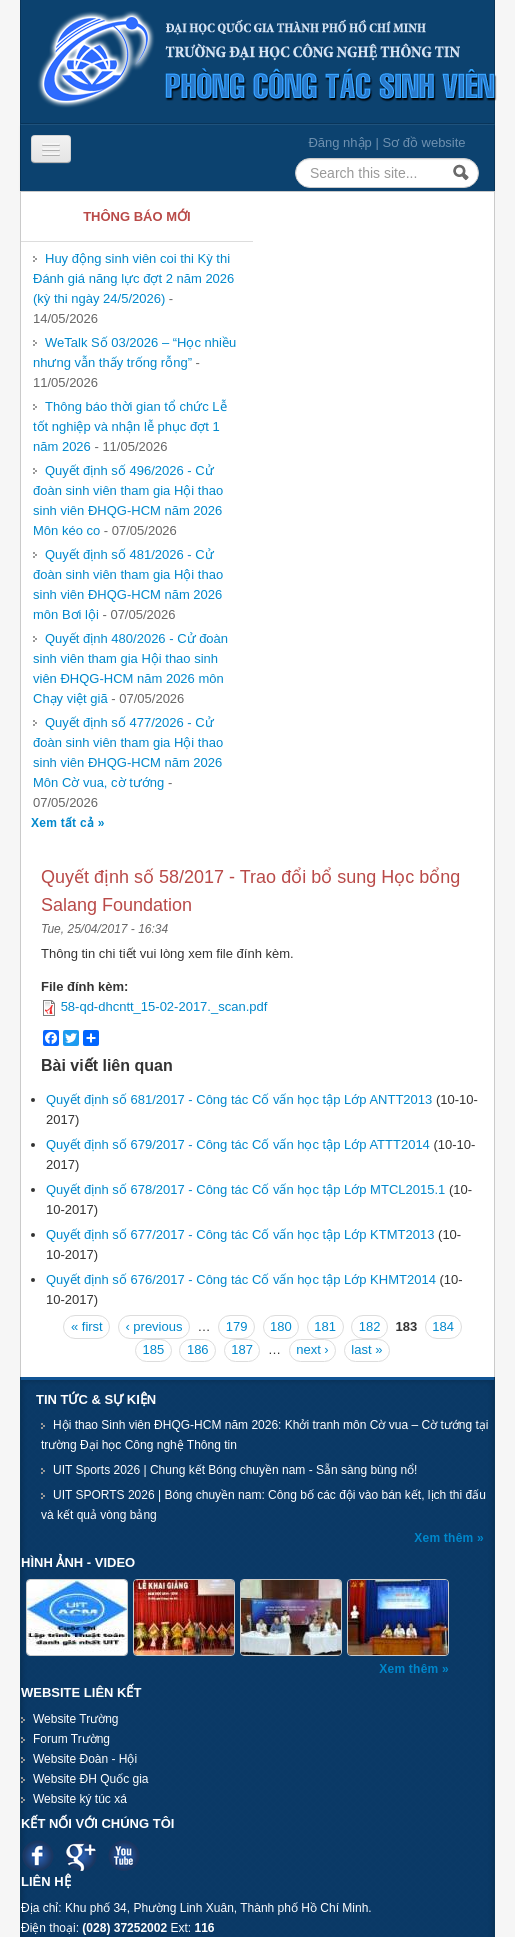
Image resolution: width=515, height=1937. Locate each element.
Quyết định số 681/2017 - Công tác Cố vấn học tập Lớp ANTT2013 (239, 1099)
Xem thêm (445, 1538)
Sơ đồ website (423, 142)
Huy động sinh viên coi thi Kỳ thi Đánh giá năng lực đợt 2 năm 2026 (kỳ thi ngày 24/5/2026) (133, 278)
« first (87, 1326)
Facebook (37, 1855)
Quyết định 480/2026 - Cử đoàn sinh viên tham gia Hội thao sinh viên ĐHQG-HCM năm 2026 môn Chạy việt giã (130, 668)
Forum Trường (71, 1739)
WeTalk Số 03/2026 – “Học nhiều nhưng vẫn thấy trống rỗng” (134, 352)
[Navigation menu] (51, 149)
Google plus (80, 1855)
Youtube (123, 1855)
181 (325, 1326)
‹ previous (153, 1326)
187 (242, 1349)
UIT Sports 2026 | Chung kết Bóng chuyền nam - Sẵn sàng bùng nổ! (235, 1470)
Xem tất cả (64, 823)
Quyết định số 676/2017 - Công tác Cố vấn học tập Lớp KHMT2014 (241, 1279)
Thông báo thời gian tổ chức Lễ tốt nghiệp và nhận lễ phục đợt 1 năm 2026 (130, 426)
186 (198, 1349)
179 (237, 1326)
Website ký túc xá (80, 1799)
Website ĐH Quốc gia (91, 1779)
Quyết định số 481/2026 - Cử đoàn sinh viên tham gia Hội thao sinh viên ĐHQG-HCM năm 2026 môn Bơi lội (128, 584)
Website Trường (75, 1719)
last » (366, 1349)
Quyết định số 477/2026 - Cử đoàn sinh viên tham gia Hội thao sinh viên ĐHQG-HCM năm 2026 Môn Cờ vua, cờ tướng (128, 752)
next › (312, 1349)
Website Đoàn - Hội (85, 1759)
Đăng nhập (339, 142)
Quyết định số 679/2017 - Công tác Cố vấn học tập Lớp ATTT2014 (238, 1144)
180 (281, 1326)
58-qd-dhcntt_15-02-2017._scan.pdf (164, 1006)
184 (443, 1326)
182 (370, 1326)
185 (154, 1349)
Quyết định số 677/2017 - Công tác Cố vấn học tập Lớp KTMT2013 (240, 1234)
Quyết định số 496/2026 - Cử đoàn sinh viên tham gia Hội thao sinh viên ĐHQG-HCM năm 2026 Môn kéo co (128, 500)
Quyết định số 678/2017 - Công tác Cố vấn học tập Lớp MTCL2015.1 (245, 1189)
